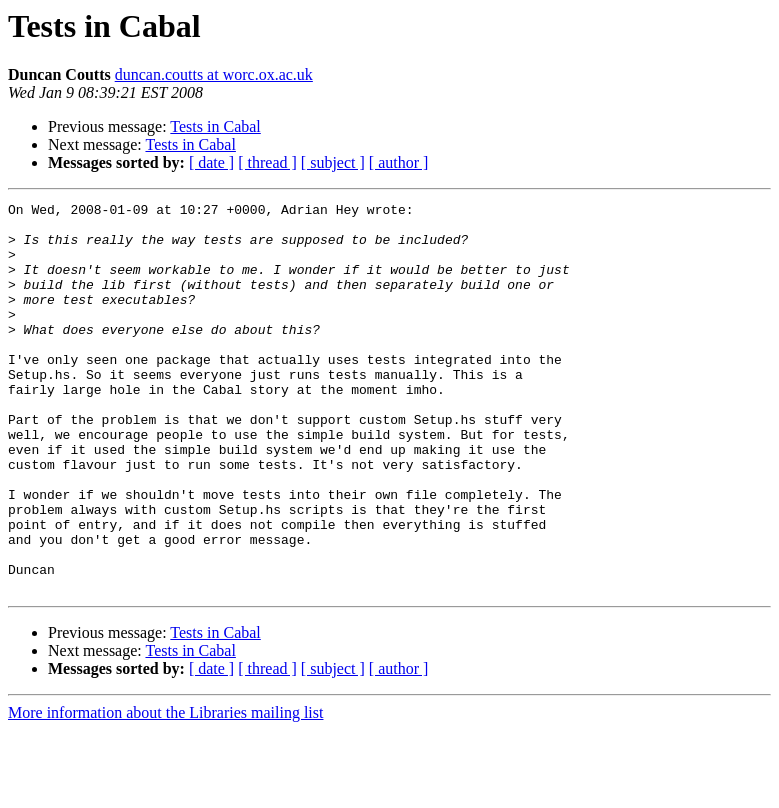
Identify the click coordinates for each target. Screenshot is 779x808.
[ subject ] (333, 162)
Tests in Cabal (215, 126)
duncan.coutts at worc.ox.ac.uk (214, 74)
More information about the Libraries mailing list (165, 790)
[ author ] (399, 162)
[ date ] (211, 162)
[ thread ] (267, 162)
